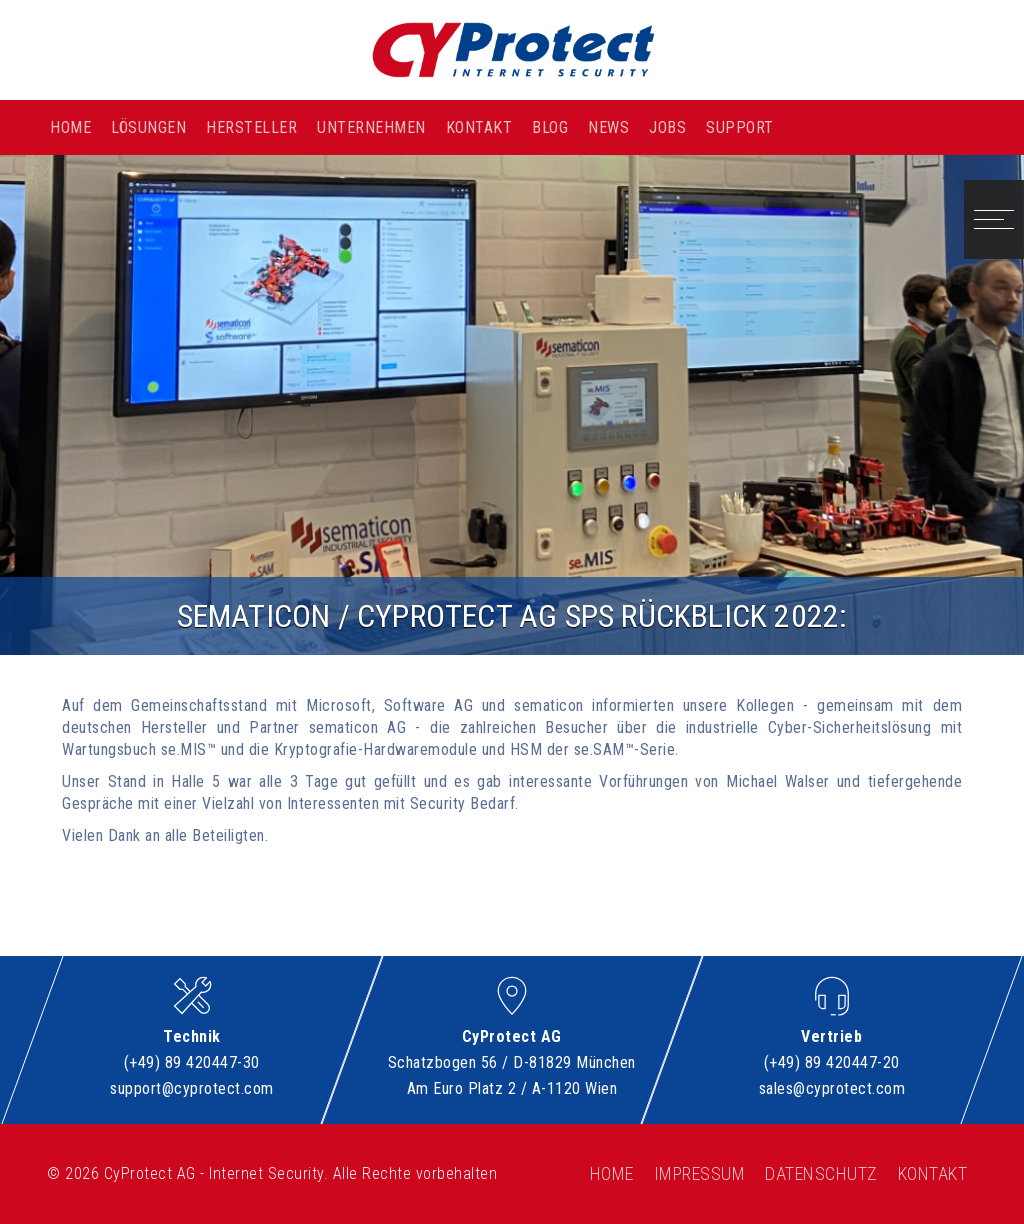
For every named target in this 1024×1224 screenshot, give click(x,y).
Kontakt (479, 127)
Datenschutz (821, 1173)
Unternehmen (371, 127)
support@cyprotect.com (192, 1088)
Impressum (700, 1173)
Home (70, 127)
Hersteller (251, 127)
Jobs (667, 127)
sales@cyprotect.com (832, 1088)
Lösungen (148, 127)
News (608, 127)
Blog (550, 127)
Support (740, 127)
